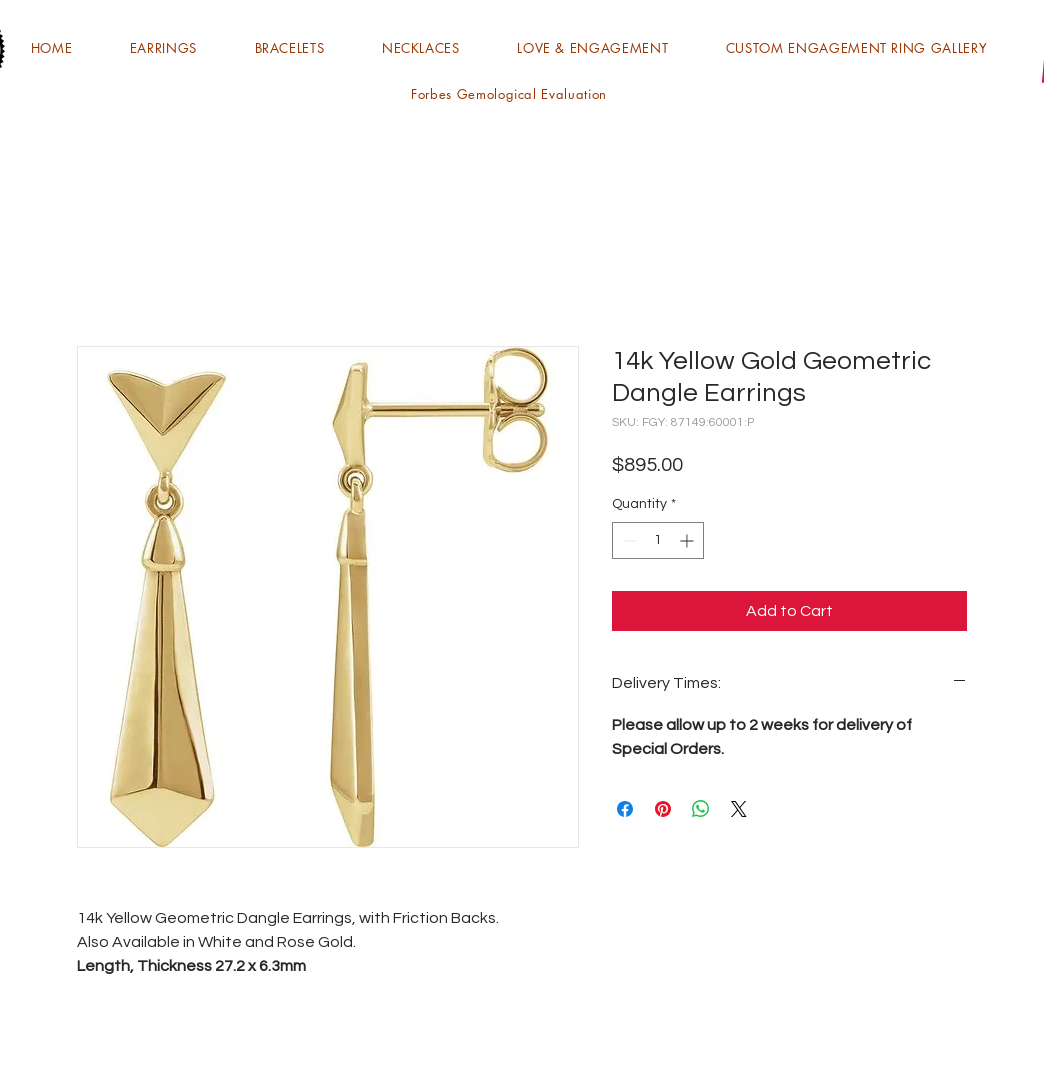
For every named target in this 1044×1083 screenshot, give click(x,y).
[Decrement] (627, 540)
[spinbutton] (658, 540)
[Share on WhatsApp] (701, 809)
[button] (163, 48)
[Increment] (688, 540)
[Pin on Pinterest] (663, 809)
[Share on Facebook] (625, 809)
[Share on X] (739, 809)
